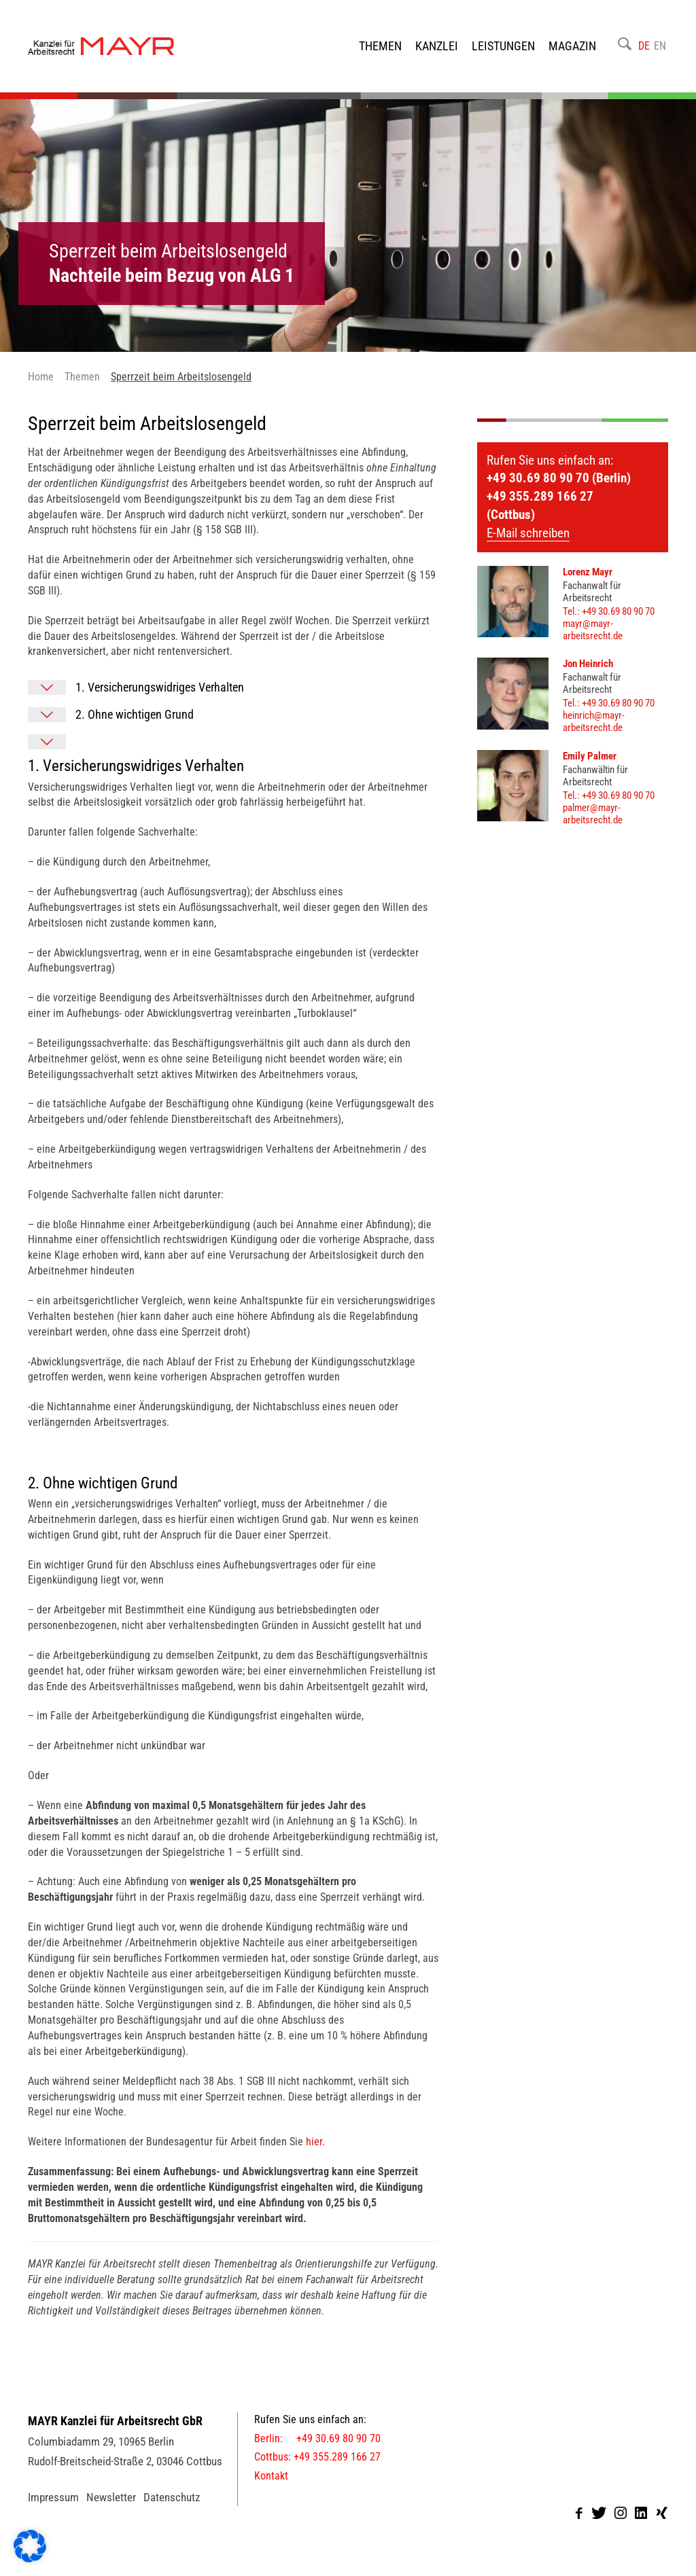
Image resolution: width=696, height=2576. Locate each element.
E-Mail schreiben (528, 533)
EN (660, 45)
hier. (315, 2141)
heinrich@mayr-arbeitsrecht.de (594, 721)
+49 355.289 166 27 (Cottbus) (540, 505)
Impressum (53, 2497)
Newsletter (111, 2497)
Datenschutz (171, 2497)
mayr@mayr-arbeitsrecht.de (593, 630)
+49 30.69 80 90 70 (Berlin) (559, 478)
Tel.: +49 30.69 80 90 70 (609, 611)
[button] (30, 2546)
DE (644, 45)
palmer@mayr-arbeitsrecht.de (593, 814)
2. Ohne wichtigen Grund (134, 714)
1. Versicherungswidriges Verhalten (159, 687)
